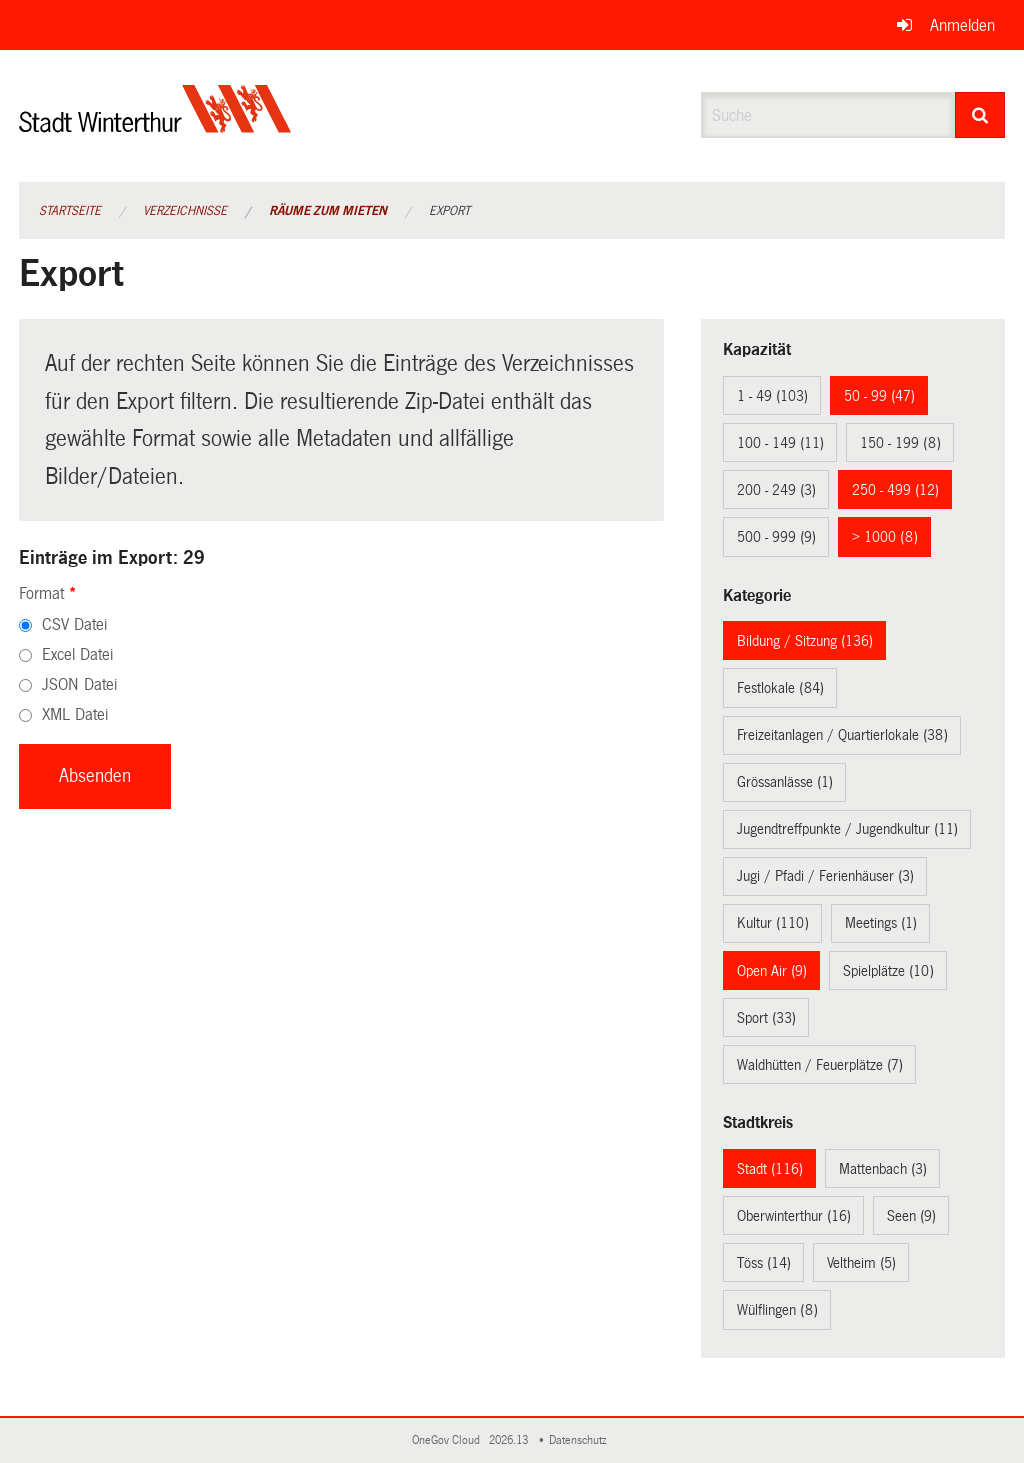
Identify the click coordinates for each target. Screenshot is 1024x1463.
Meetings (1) (881, 923)
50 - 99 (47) (879, 396)
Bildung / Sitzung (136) (805, 641)
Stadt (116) (770, 1169)
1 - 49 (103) (772, 396)
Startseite (70, 211)
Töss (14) (764, 1263)
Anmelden (962, 25)
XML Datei (75, 714)
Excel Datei (77, 654)
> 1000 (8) (885, 537)
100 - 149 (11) (780, 443)
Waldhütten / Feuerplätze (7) (820, 1065)
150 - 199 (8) (900, 443)
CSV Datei (74, 624)
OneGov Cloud (449, 1440)
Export (449, 211)
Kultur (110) (773, 923)
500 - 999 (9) (776, 537)
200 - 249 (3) (776, 490)
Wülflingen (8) (777, 1310)
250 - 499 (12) (895, 490)
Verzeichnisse (185, 211)
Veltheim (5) (861, 1263)
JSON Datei (79, 684)
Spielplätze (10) (888, 971)
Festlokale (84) (780, 688)
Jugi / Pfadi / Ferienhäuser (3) (825, 876)
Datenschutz (581, 1440)
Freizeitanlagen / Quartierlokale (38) (842, 735)
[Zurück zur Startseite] (155, 125)
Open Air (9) (772, 971)
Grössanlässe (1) (785, 782)
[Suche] (980, 115)
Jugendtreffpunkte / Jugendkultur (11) (847, 829)
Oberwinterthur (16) (794, 1216)
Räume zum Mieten (328, 211)
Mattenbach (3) (883, 1169)
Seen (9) (911, 1216)
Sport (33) (766, 1018)
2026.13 (510, 1440)
